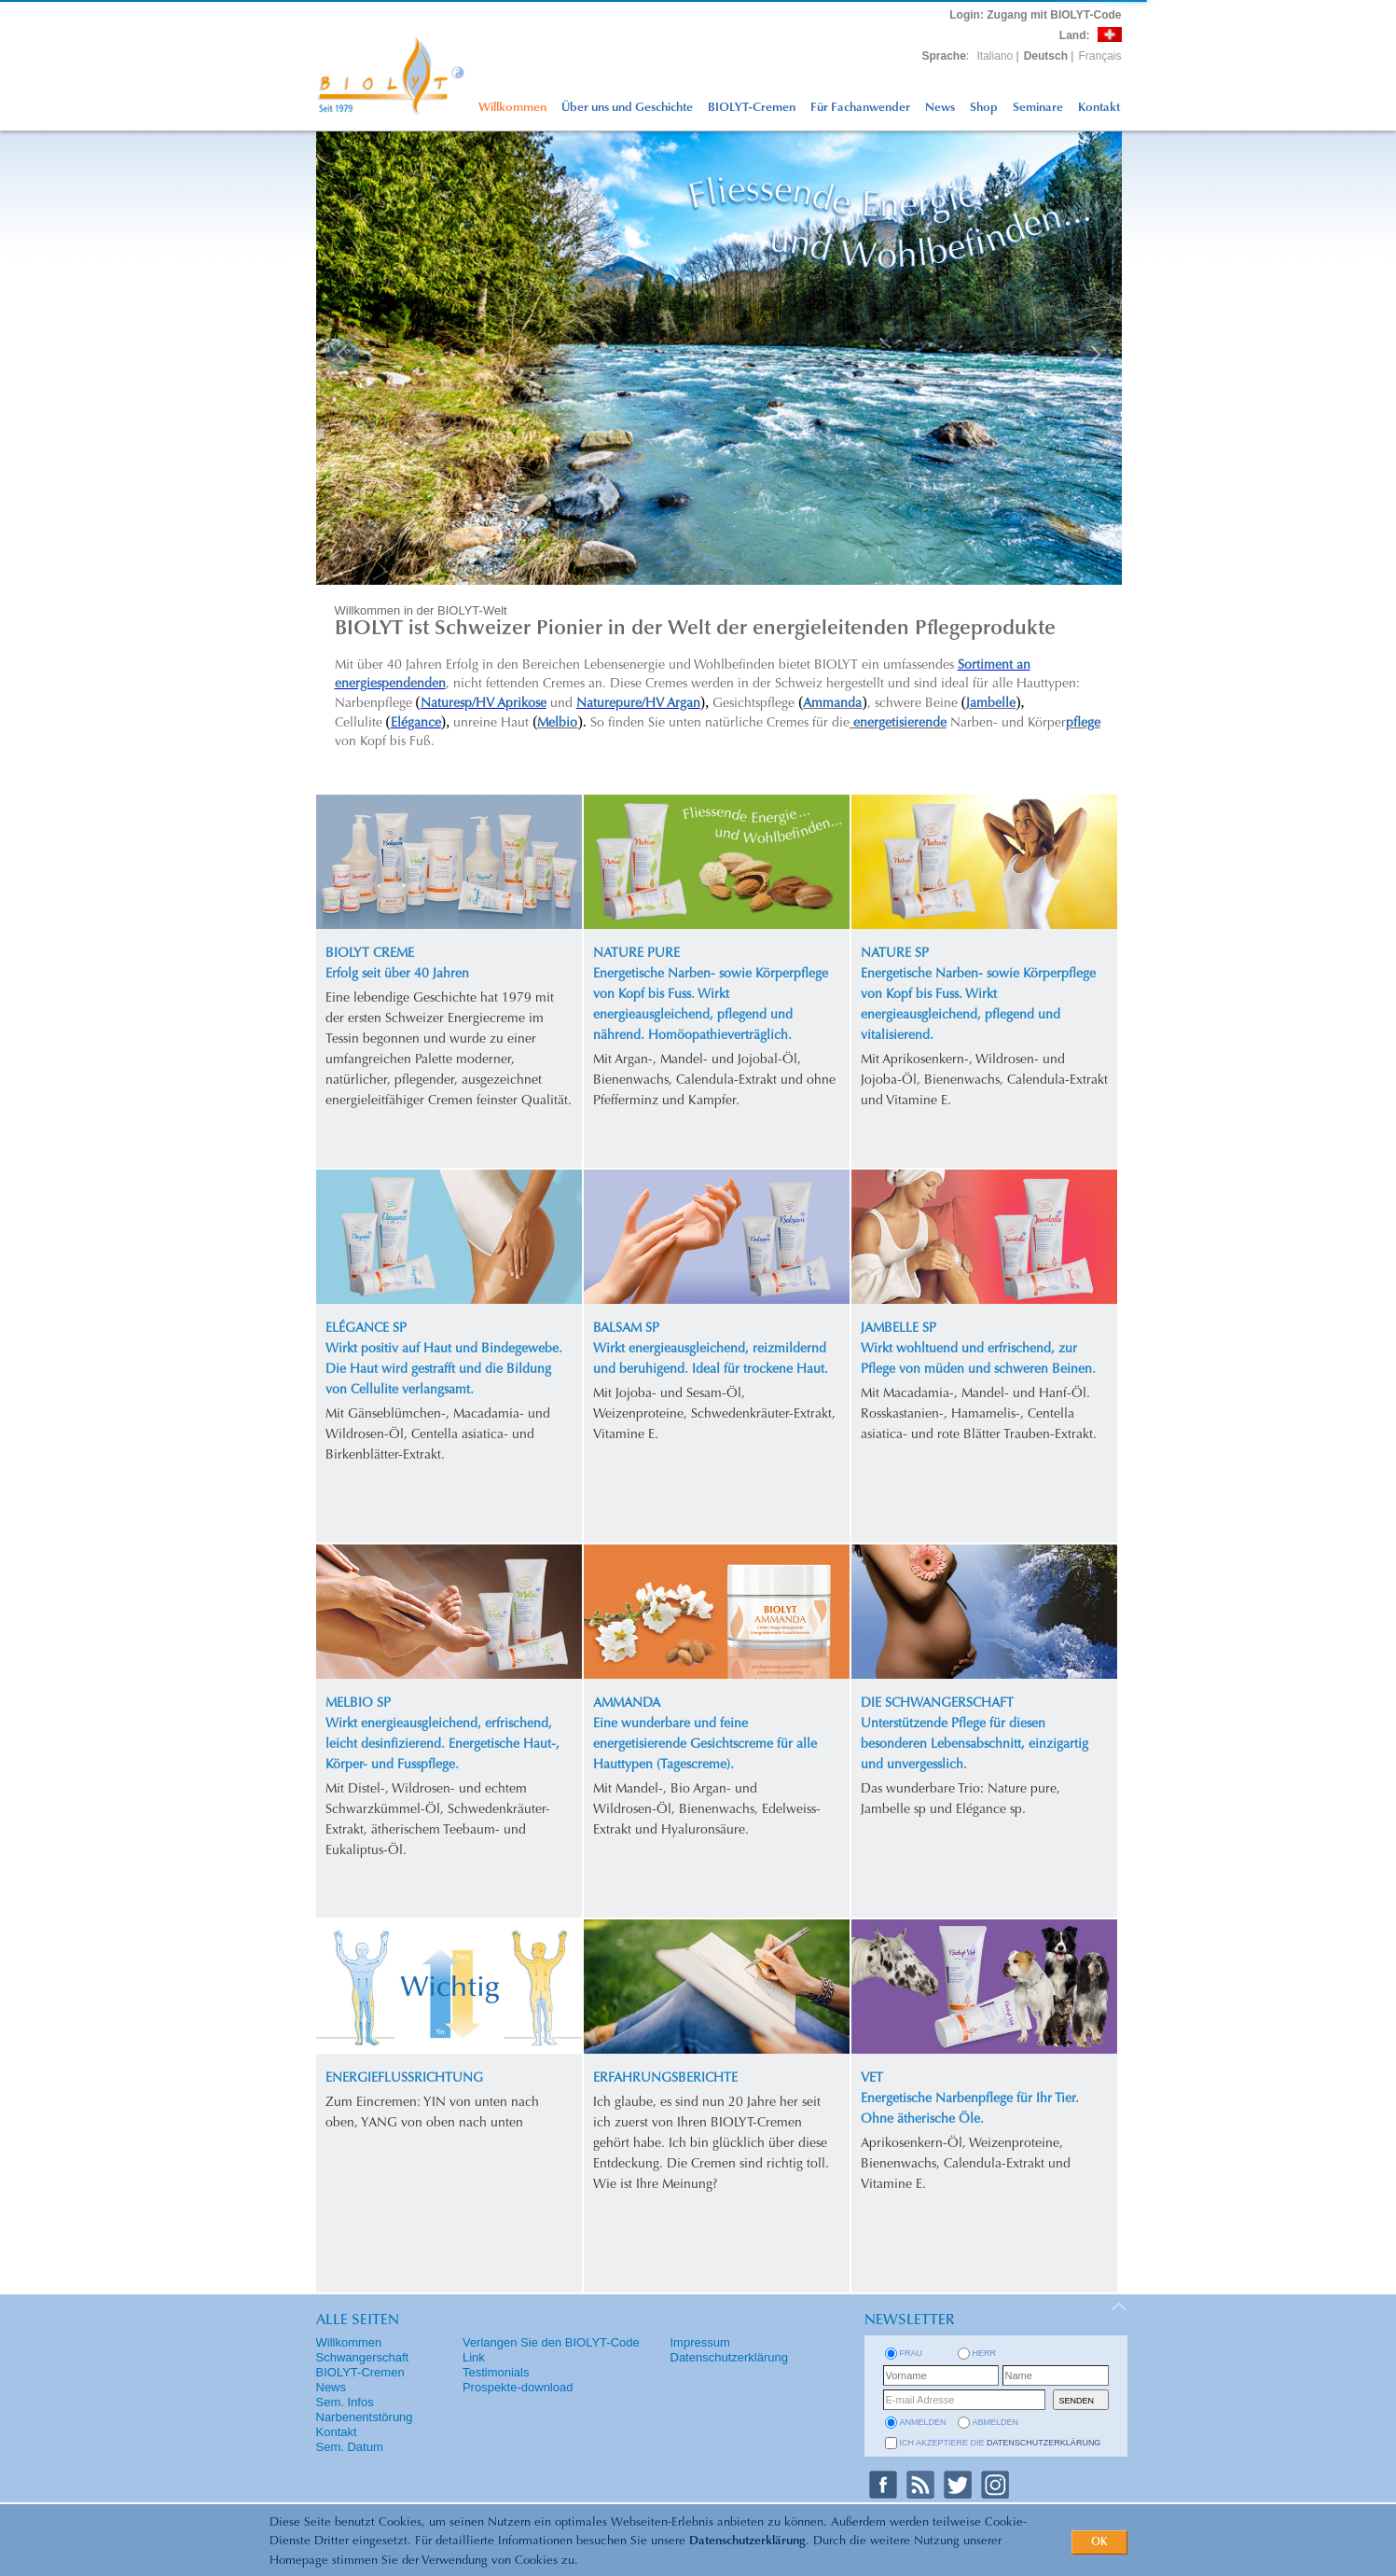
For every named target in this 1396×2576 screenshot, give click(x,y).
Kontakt (1099, 108)
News (940, 108)
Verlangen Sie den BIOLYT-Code (551, 2342)
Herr (985, 2353)
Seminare (1038, 108)
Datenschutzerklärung (747, 2541)
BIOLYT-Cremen (751, 108)
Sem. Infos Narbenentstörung (364, 2409)
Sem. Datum (349, 2447)
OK (1099, 2542)
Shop (984, 108)
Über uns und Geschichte (627, 108)
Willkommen (512, 108)
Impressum (700, 2342)
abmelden (996, 2422)
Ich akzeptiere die (1000, 2442)
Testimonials (496, 2372)
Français (1099, 55)
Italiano (995, 55)
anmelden (923, 2422)
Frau (911, 2353)
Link (474, 2357)
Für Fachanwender (860, 108)
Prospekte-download (518, 2387)
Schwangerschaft (362, 2357)
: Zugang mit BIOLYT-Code (1035, 14)
